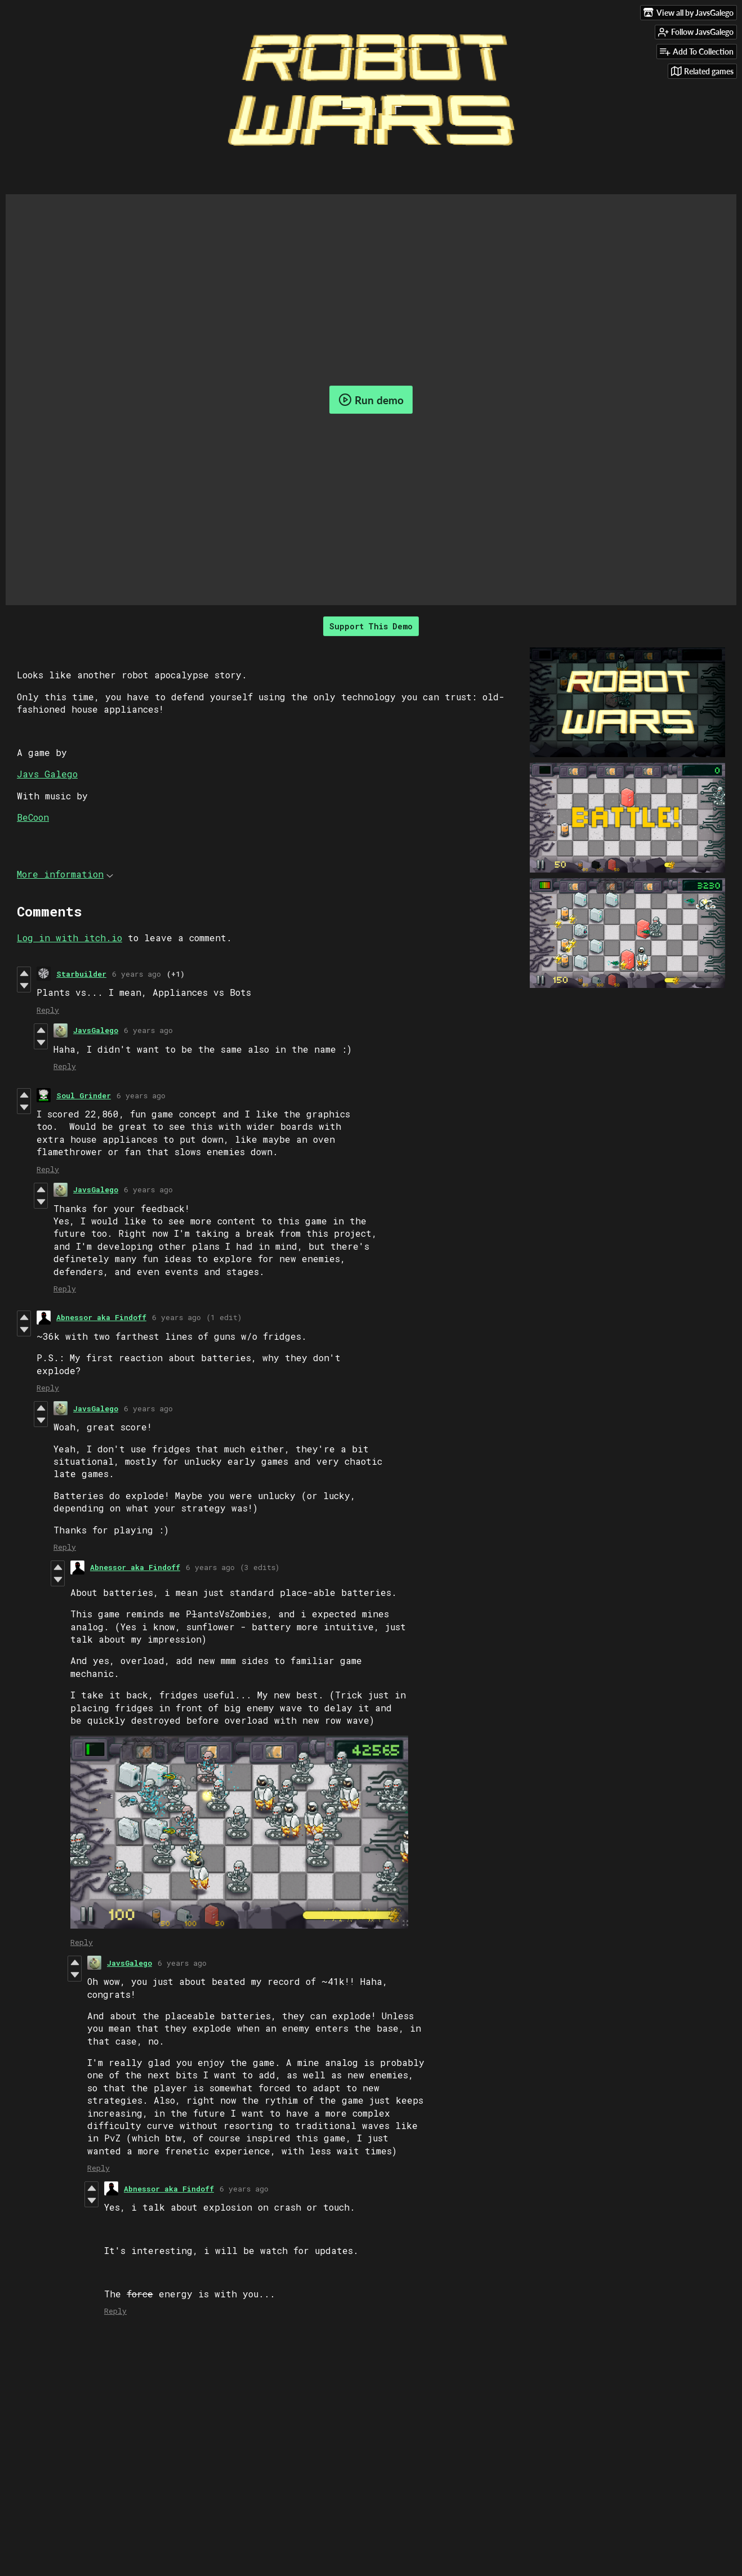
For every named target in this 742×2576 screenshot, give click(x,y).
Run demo (371, 399)
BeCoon (33, 817)
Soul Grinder (83, 1095)
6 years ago (136, 974)
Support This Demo (371, 626)
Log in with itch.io (69, 937)
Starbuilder (81, 974)
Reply (48, 1010)
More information (65, 874)
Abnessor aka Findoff (101, 1317)
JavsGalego (95, 1030)
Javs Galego (47, 774)
